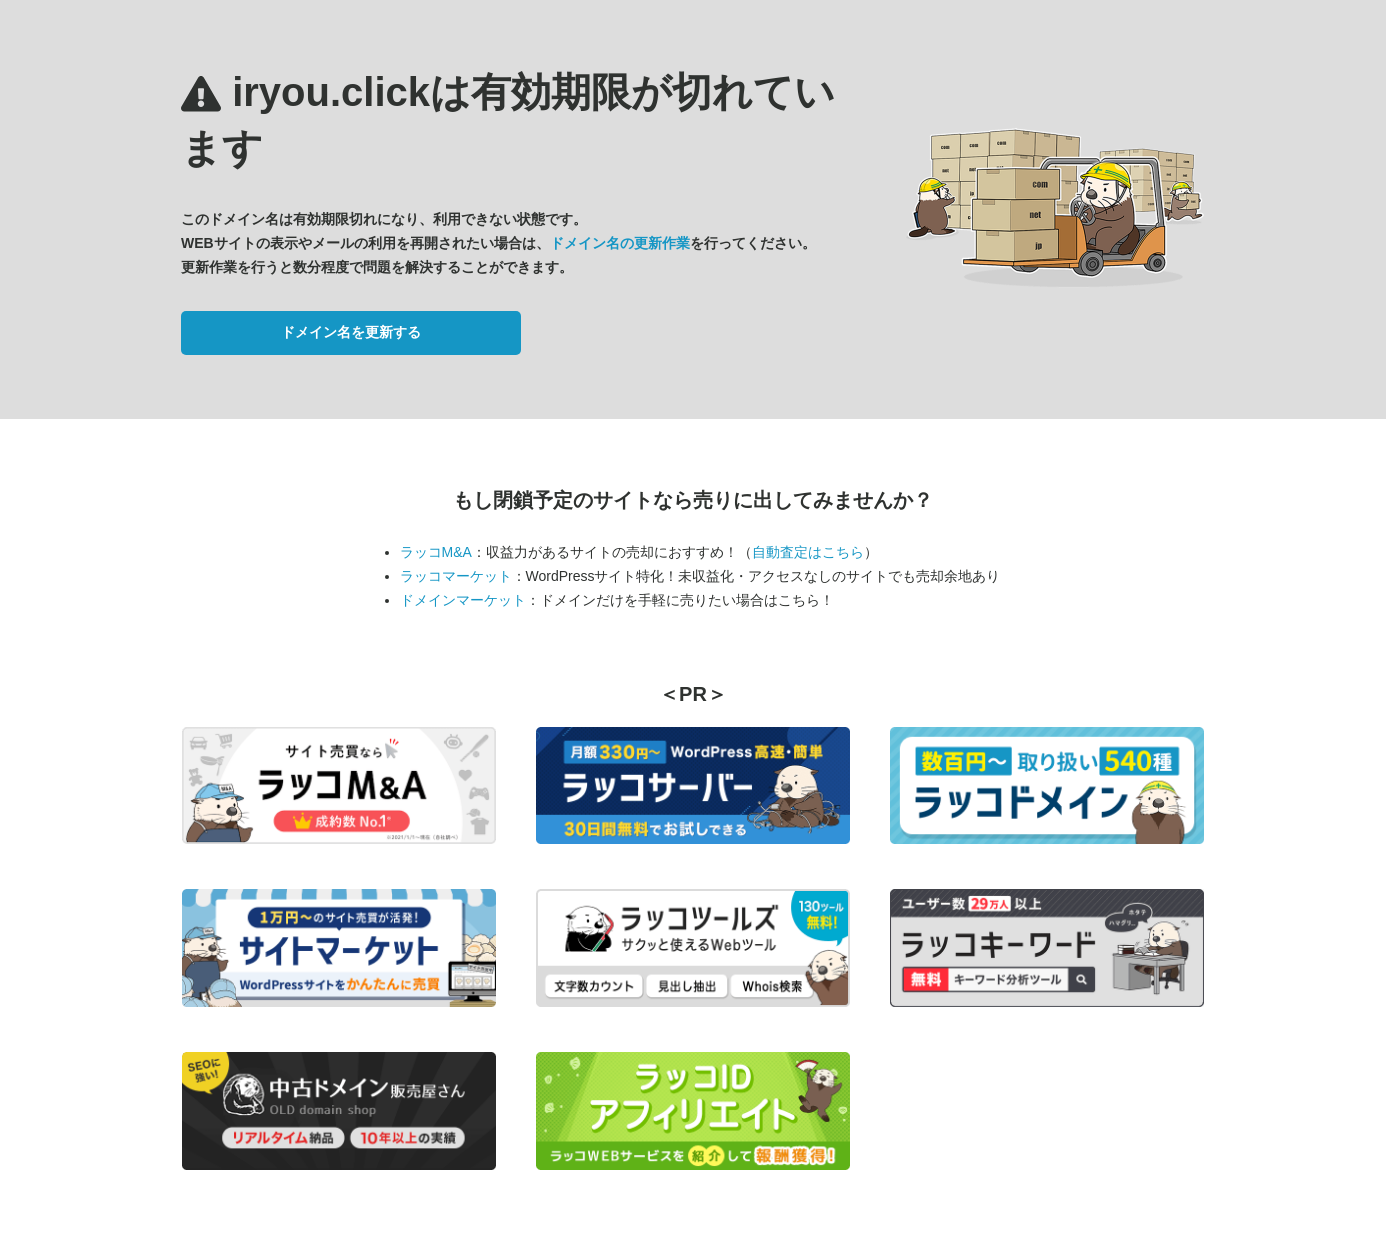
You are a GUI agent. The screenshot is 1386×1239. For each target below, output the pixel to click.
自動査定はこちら (808, 552)
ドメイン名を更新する (351, 332)
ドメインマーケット (463, 600)
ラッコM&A (436, 552)
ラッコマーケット (456, 576)
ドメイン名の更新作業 (620, 243)
